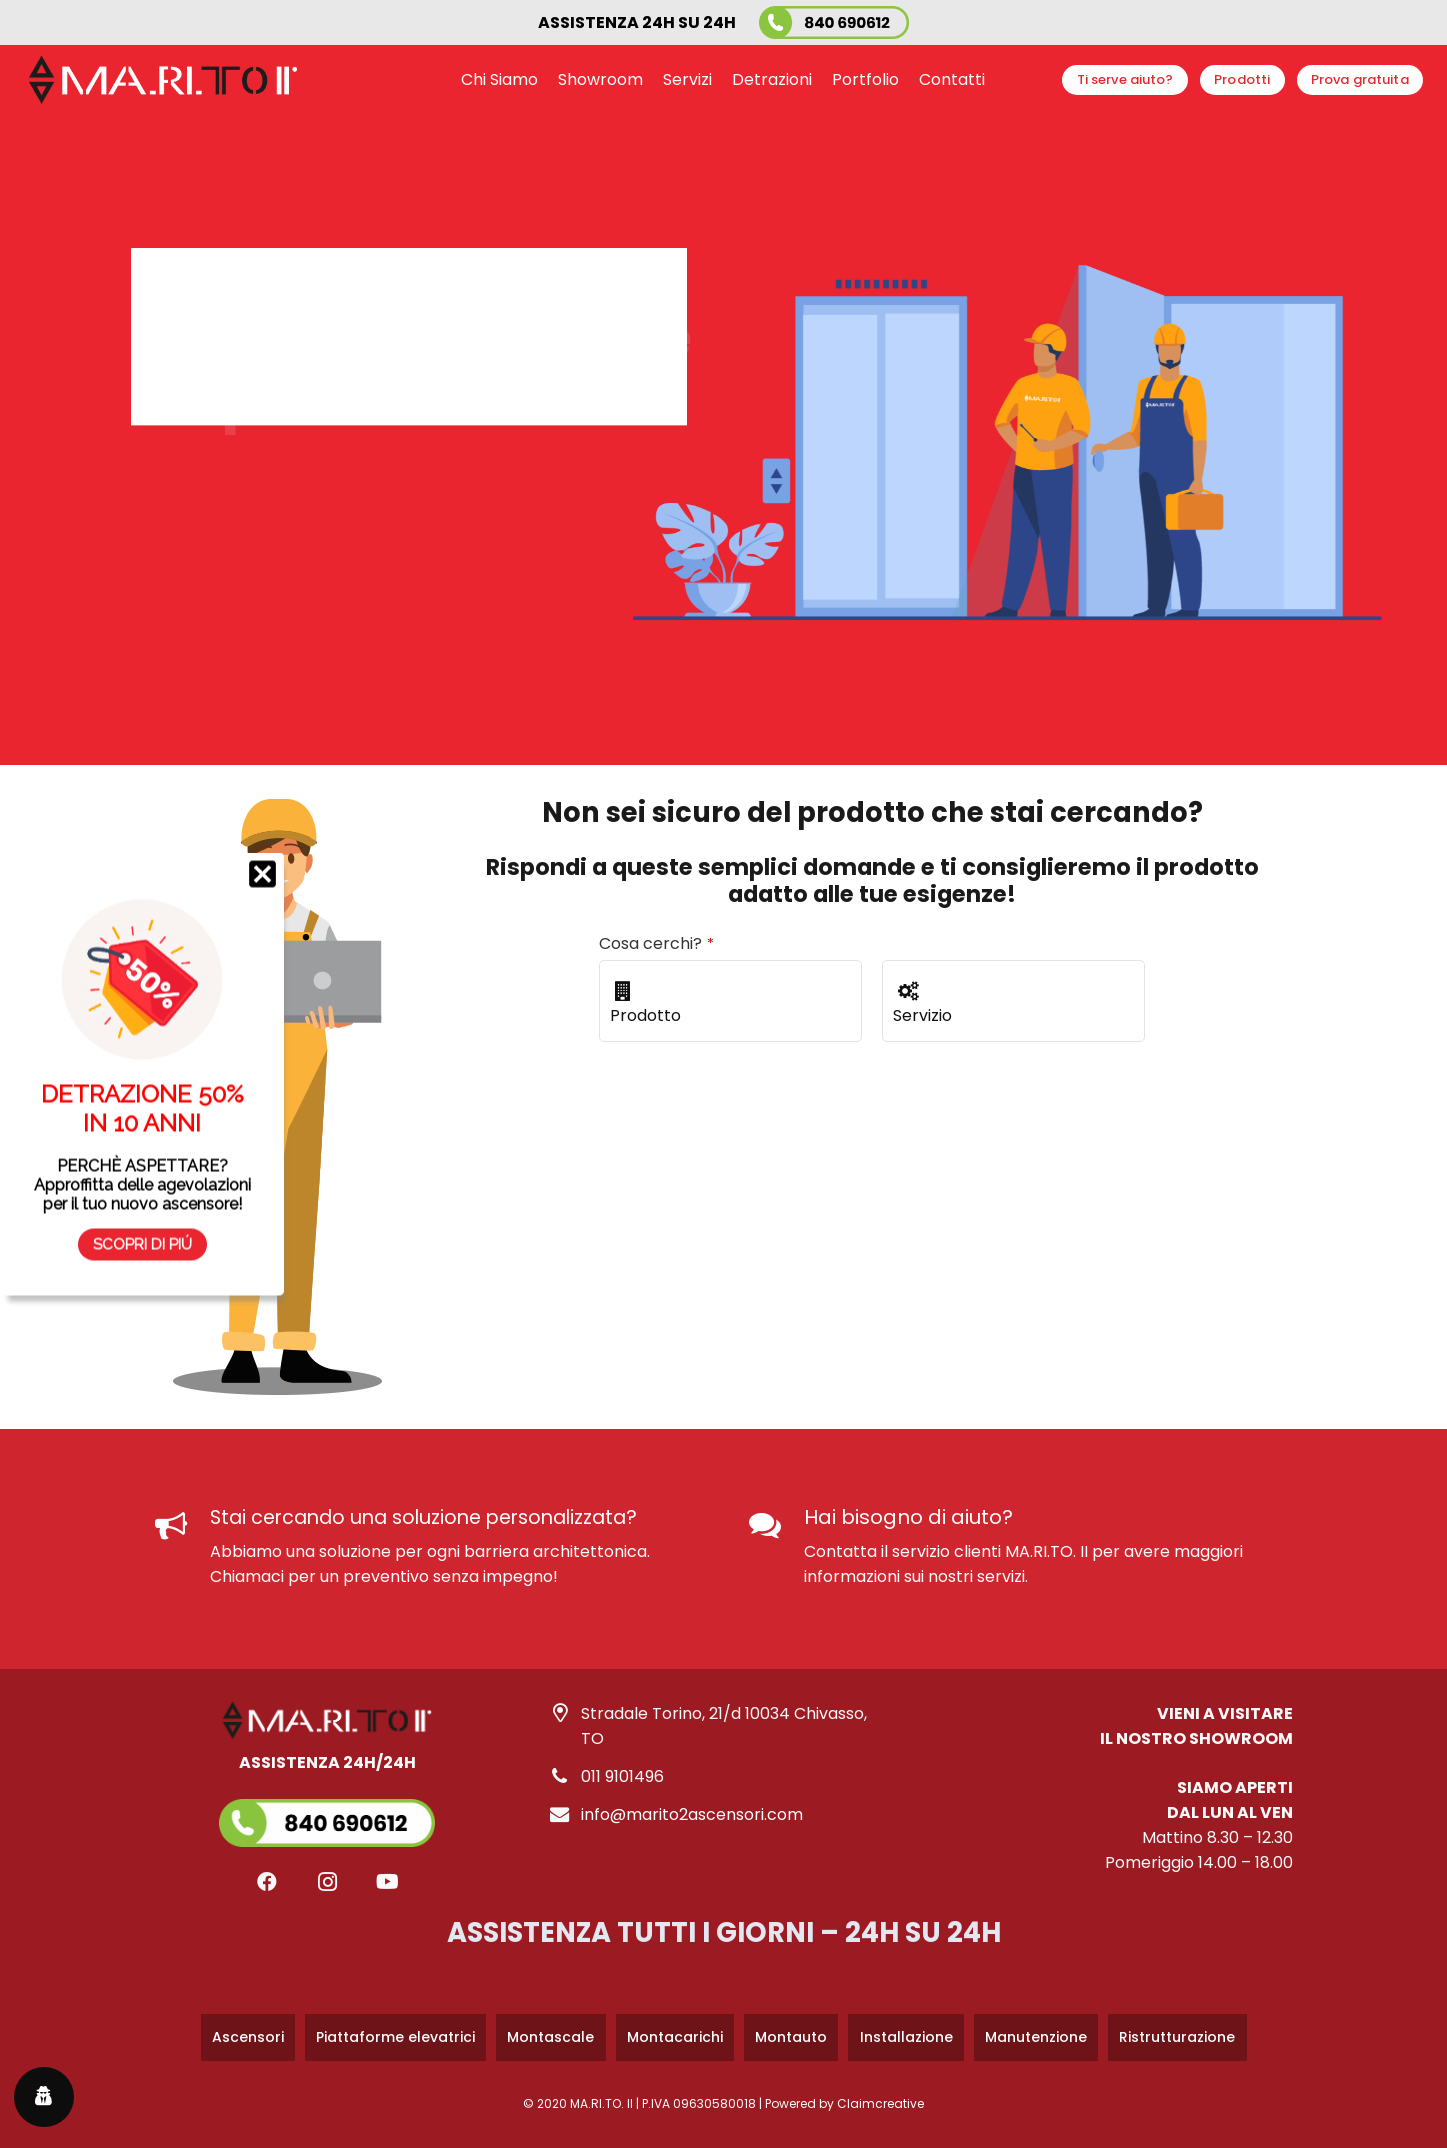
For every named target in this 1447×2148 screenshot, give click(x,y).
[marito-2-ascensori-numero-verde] (834, 22)
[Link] (327, 1798)
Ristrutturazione (1177, 2037)
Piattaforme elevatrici (395, 2037)
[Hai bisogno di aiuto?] (776, 1526)
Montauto (791, 2037)
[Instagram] (327, 1882)
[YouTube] (387, 1882)
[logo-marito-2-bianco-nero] (163, 80)
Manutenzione (1036, 2037)
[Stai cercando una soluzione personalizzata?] (182, 1527)
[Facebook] (267, 1882)
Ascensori (248, 2037)
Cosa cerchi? (656, 943)
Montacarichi (675, 2037)
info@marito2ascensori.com (692, 1814)
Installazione (906, 2037)
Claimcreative (880, 2103)
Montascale (550, 2037)
